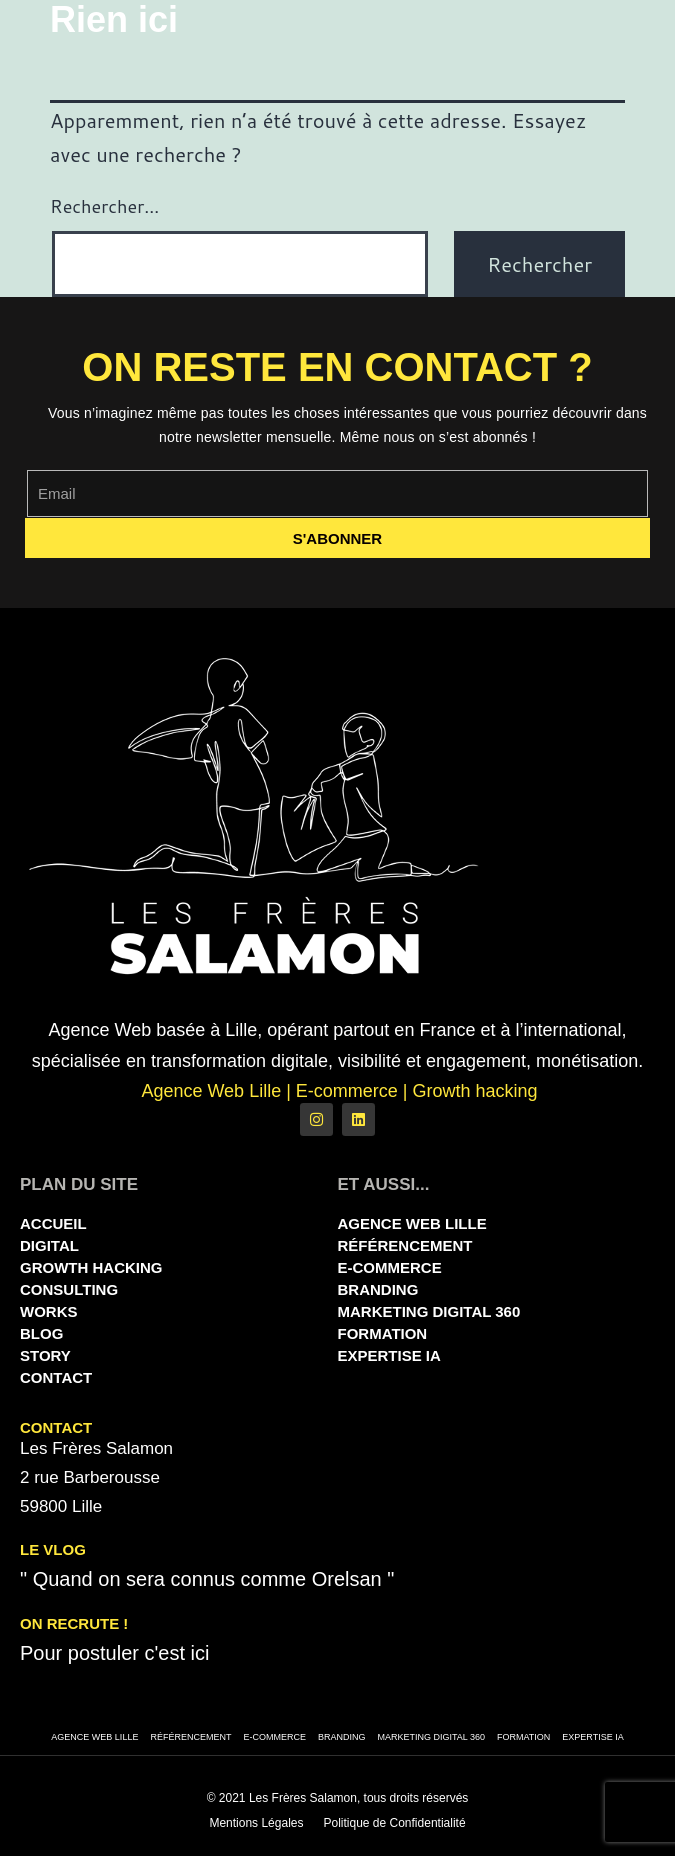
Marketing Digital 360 (429, 1311)
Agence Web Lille (412, 1223)
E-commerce (390, 1267)
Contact (56, 1377)
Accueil (53, 1223)
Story (45, 1355)
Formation (383, 1333)
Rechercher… (104, 206)
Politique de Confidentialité (394, 1823)
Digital (49, 1245)
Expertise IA (389, 1355)
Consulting (69, 1289)
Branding (378, 1289)
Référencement (405, 1245)
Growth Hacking (91, 1267)
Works (49, 1311)
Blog (41, 1333)
